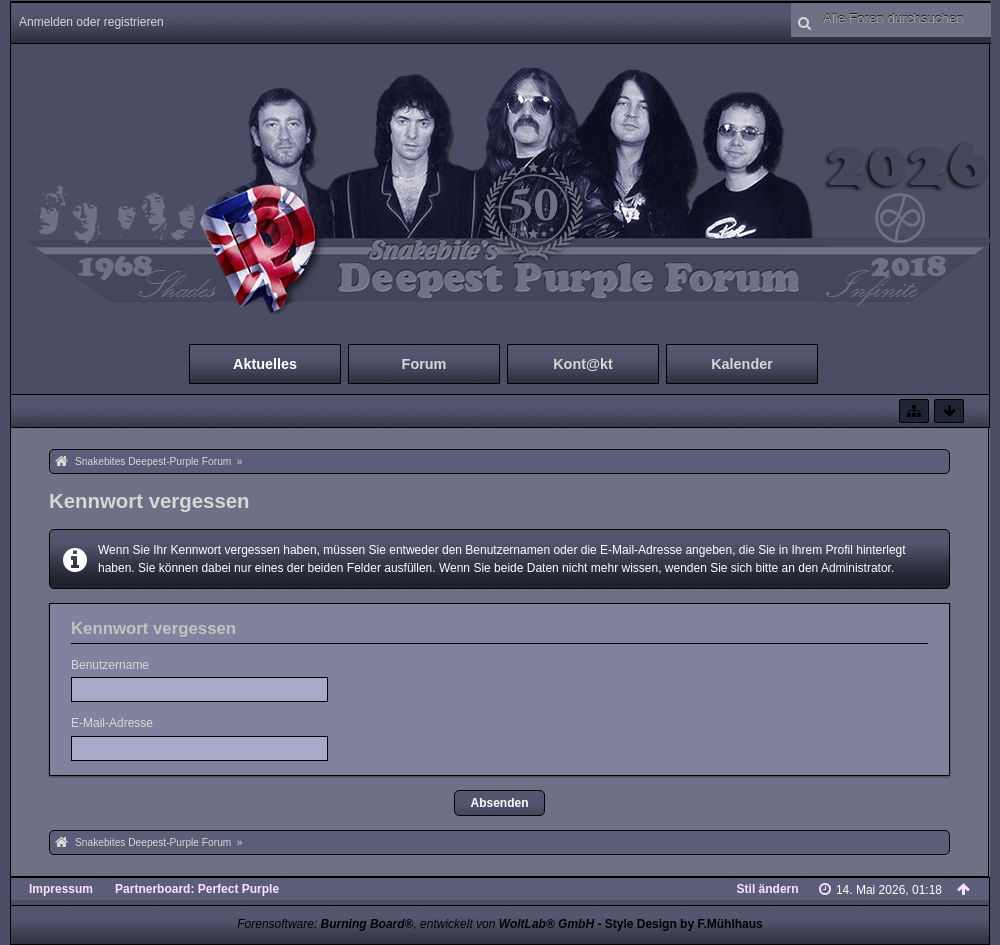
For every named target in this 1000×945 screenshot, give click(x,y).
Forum (424, 364)
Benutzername (110, 665)
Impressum (61, 889)
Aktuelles (265, 364)
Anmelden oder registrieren (91, 22)
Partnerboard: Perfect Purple (197, 889)
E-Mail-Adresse (112, 723)
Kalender (742, 364)
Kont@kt (583, 364)
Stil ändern (768, 889)
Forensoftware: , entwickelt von (415, 924)
